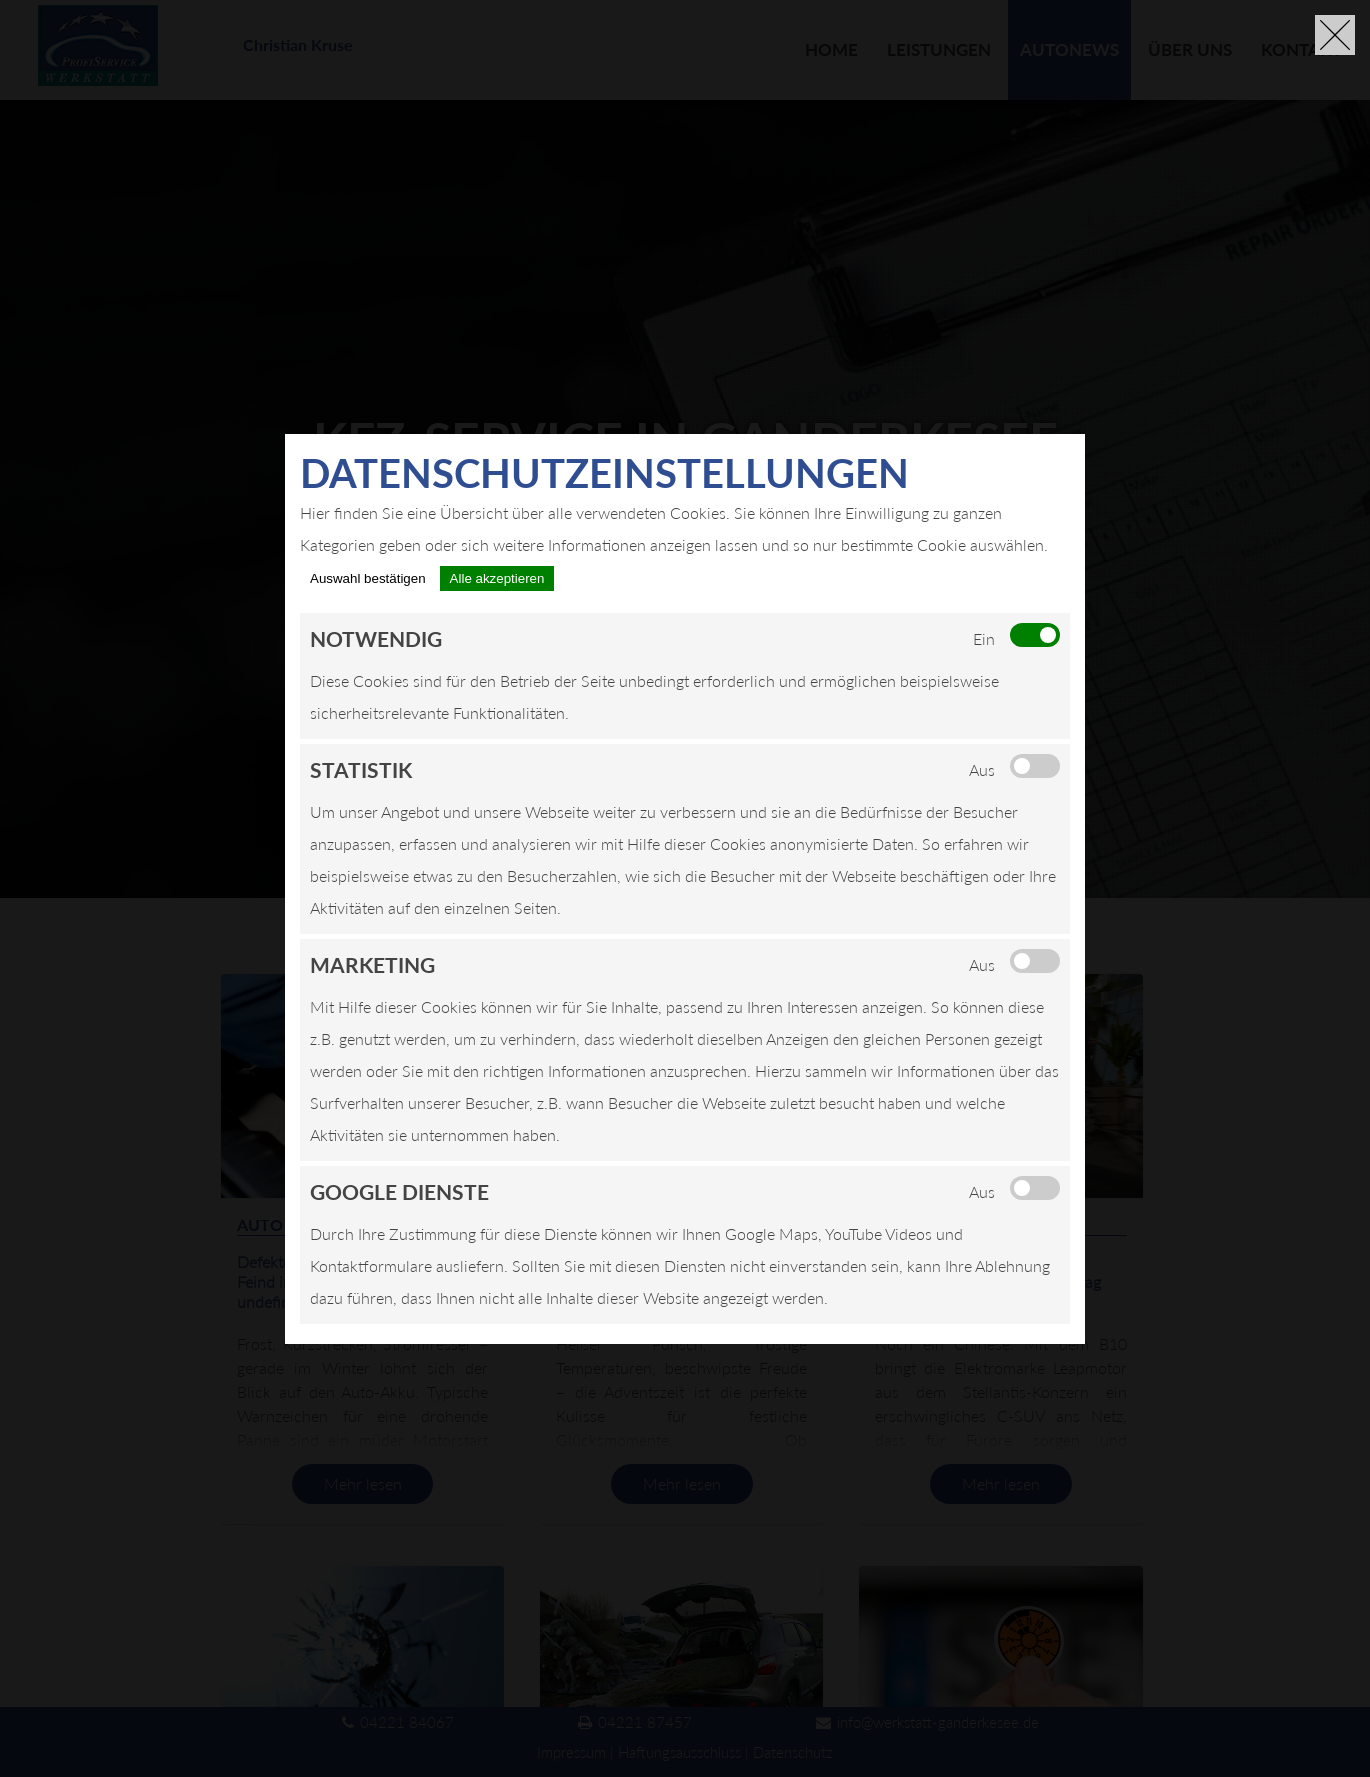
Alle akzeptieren (497, 578)
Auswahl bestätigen (368, 578)
